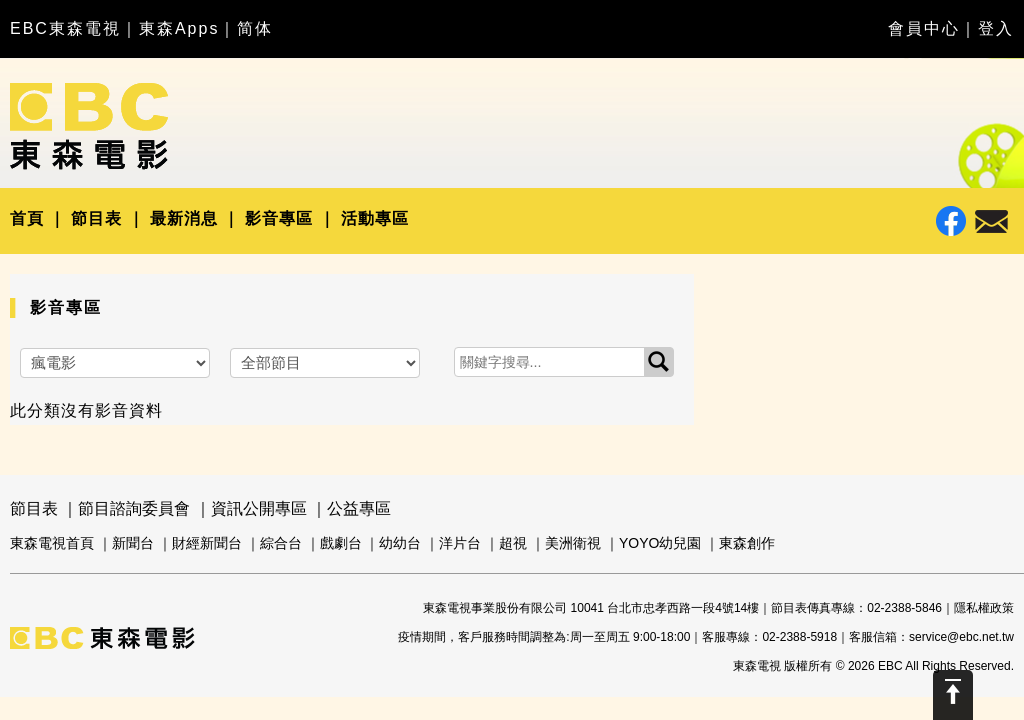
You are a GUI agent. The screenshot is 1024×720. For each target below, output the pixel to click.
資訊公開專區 (259, 508)
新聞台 (133, 543)
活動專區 (375, 218)
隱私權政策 (984, 608)
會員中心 (924, 28)
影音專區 (279, 218)
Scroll (953, 695)
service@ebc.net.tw (961, 637)
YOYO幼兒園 (660, 543)
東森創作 (747, 543)
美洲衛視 (573, 543)
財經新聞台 (207, 543)
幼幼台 (400, 543)
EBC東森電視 (65, 28)
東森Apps (179, 28)
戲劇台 (341, 543)
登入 (996, 28)
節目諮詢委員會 (134, 508)
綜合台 (281, 543)
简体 (255, 28)
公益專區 (359, 508)
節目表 (96, 218)
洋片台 (460, 543)
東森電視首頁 (52, 543)
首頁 (27, 218)
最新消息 (184, 218)
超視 (513, 543)
